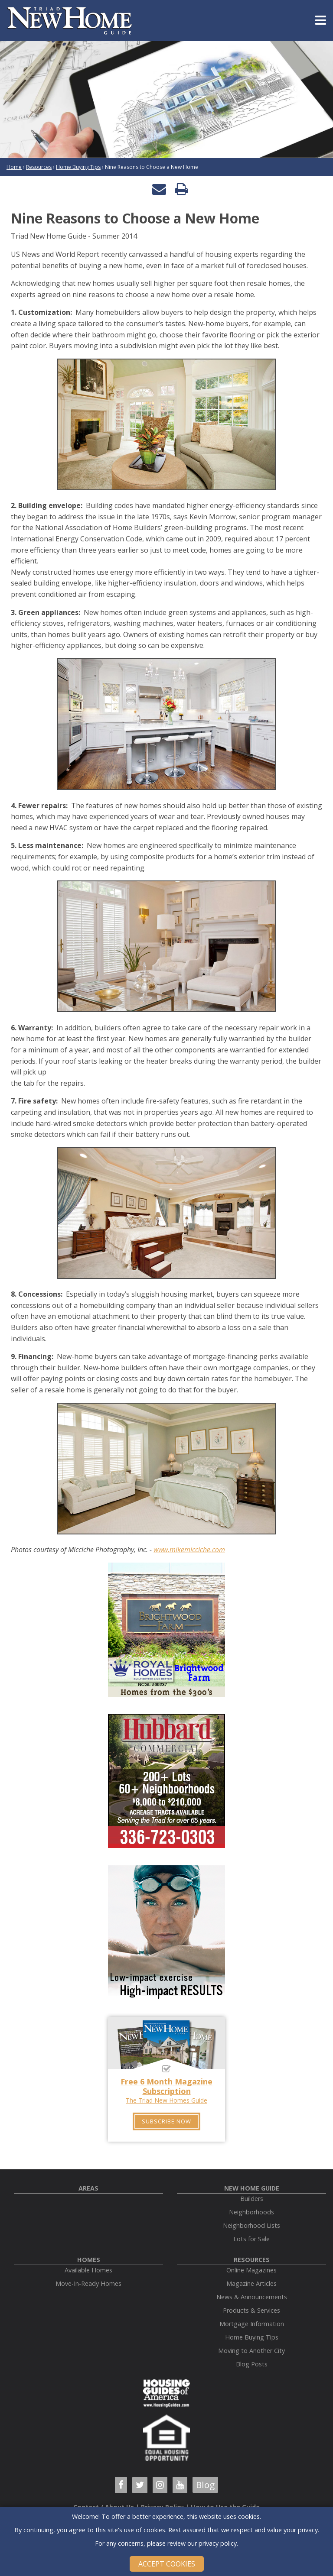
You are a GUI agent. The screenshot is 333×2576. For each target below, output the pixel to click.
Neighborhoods (251, 2212)
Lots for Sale (251, 2239)
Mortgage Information (251, 2324)
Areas (88, 2188)
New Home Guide (251, 2188)
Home (14, 167)
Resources (39, 167)
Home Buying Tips (78, 167)
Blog (205, 2485)
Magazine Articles (251, 2283)
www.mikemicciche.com (189, 1549)
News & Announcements (251, 2297)
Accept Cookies (166, 2564)
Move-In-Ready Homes (88, 2283)
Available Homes (88, 2270)
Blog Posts (252, 2364)
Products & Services (251, 2310)
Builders (251, 2198)
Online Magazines (251, 2270)
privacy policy (218, 2543)
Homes (88, 2260)
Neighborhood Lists (251, 2225)
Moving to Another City (251, 2350)
